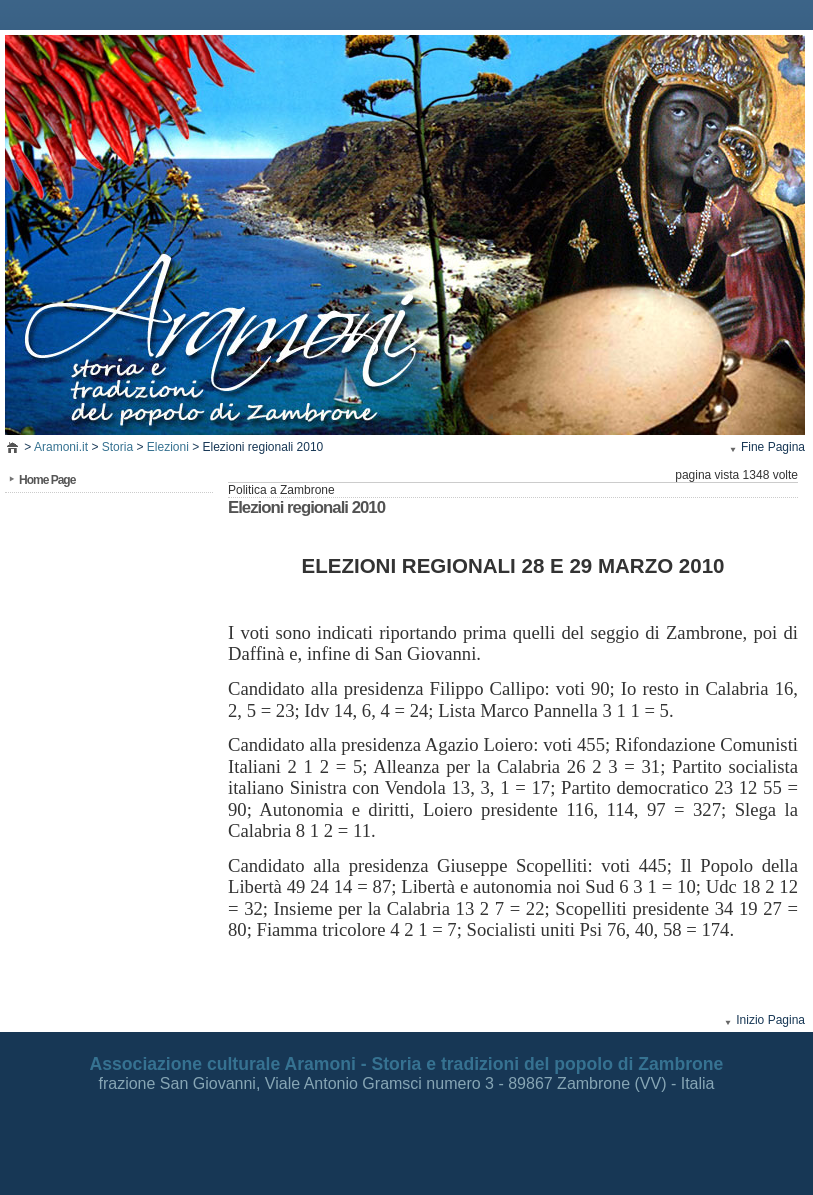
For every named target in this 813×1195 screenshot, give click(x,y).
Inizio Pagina (770, 1020)
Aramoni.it (61, 447)
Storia (117, 447)
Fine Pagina (773, 447)
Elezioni (168, 447)
